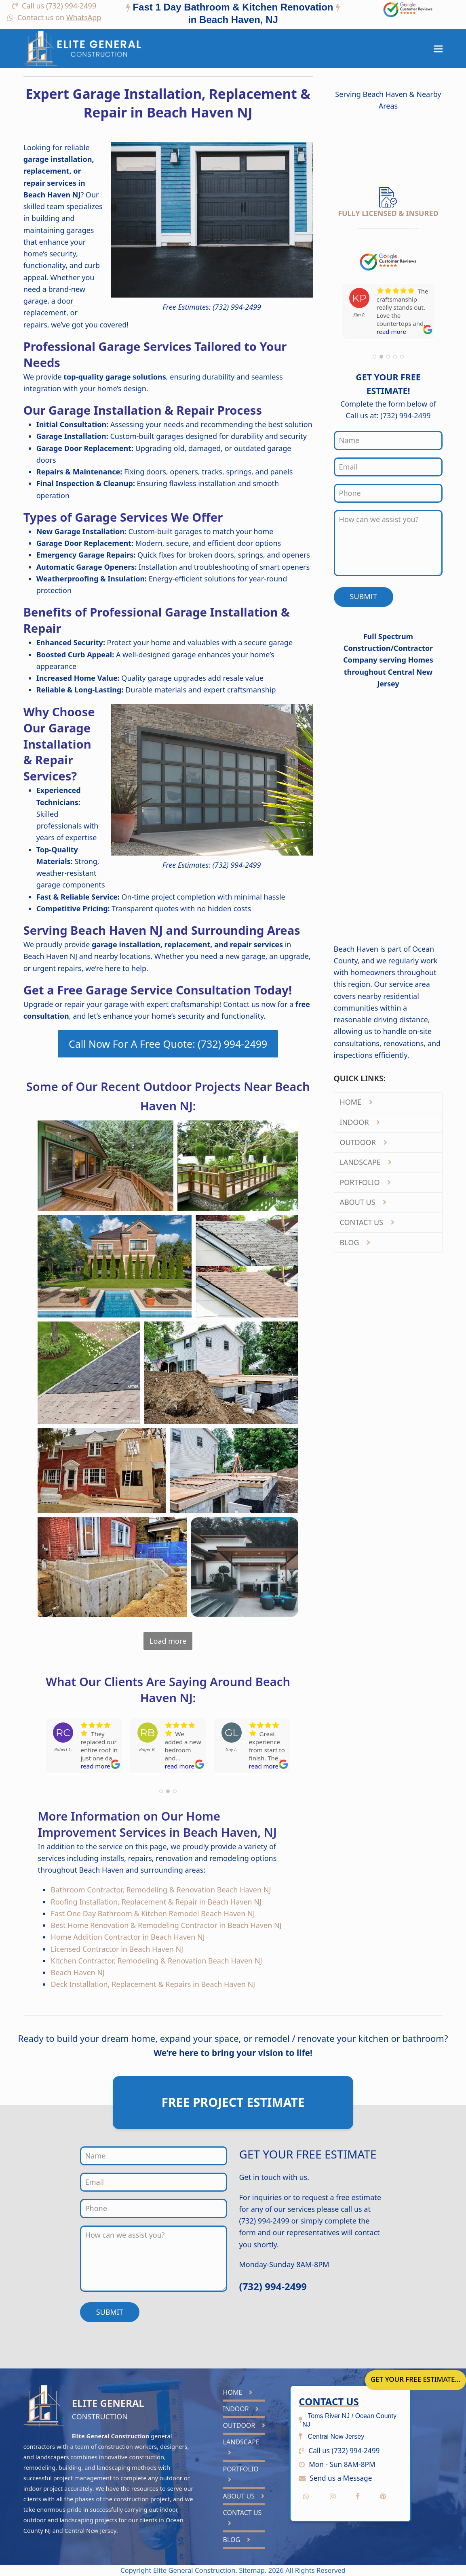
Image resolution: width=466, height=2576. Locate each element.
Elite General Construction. (195, 2570)
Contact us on (59, 17)
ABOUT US (362, 1202)
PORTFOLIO (365, 1182)
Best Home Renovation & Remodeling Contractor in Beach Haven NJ (166, 1925)
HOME (355, 1102)
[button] (438, 48)
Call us (59, 5)
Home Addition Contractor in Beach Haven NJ (128, 1937)
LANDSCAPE (365, 1162)
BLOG (354, 1242)
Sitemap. (253, 2570)
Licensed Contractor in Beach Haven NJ (117, 1949)
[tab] (233, 15)
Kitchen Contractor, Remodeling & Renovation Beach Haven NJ (156, 1961)
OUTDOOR (363, 1142)
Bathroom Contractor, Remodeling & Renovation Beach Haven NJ (161, 1889)
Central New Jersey (90, 2530)
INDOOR (359, 1122)
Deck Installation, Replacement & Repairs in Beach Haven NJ (153, 1984)
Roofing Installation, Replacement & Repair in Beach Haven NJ (156, 1902)
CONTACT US (366, 1222)
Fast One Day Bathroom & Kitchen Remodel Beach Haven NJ (153, 1913)
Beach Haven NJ (78, 1972)
